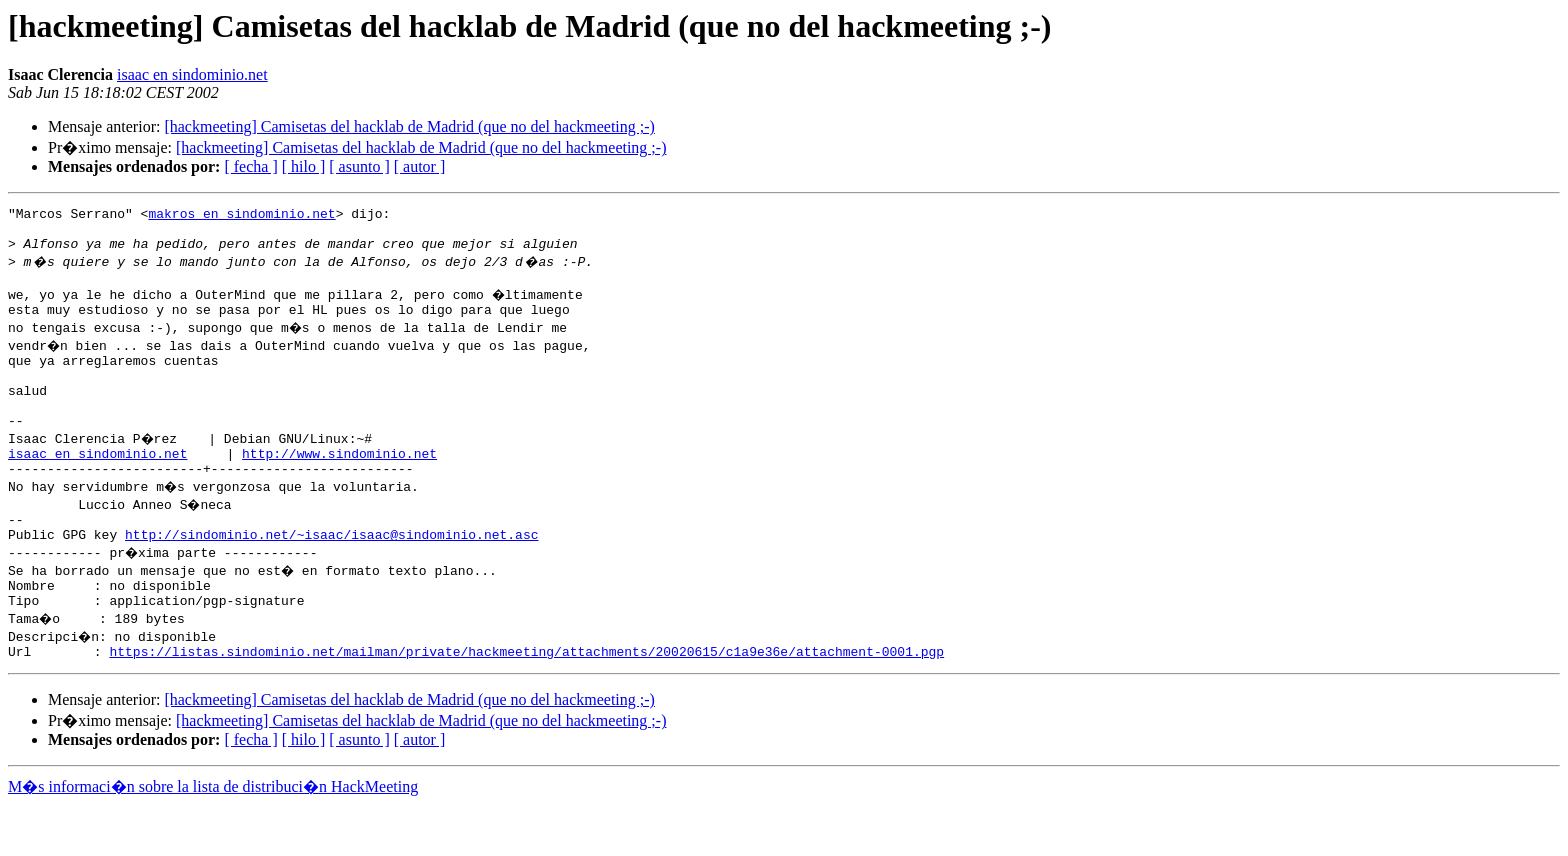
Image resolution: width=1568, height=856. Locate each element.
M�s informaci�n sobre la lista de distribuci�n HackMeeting (213, 837)
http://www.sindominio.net (339, 486)
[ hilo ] (304, 166)
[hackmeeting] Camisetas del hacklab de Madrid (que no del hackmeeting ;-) (409, 126)
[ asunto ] (359, 166)
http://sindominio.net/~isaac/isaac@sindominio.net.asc (331, 576)
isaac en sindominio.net (192, 74)
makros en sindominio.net (241, 216)
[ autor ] (420, 166)
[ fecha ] (250, 166)
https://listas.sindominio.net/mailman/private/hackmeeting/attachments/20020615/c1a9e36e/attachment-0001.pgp (526, 702)
